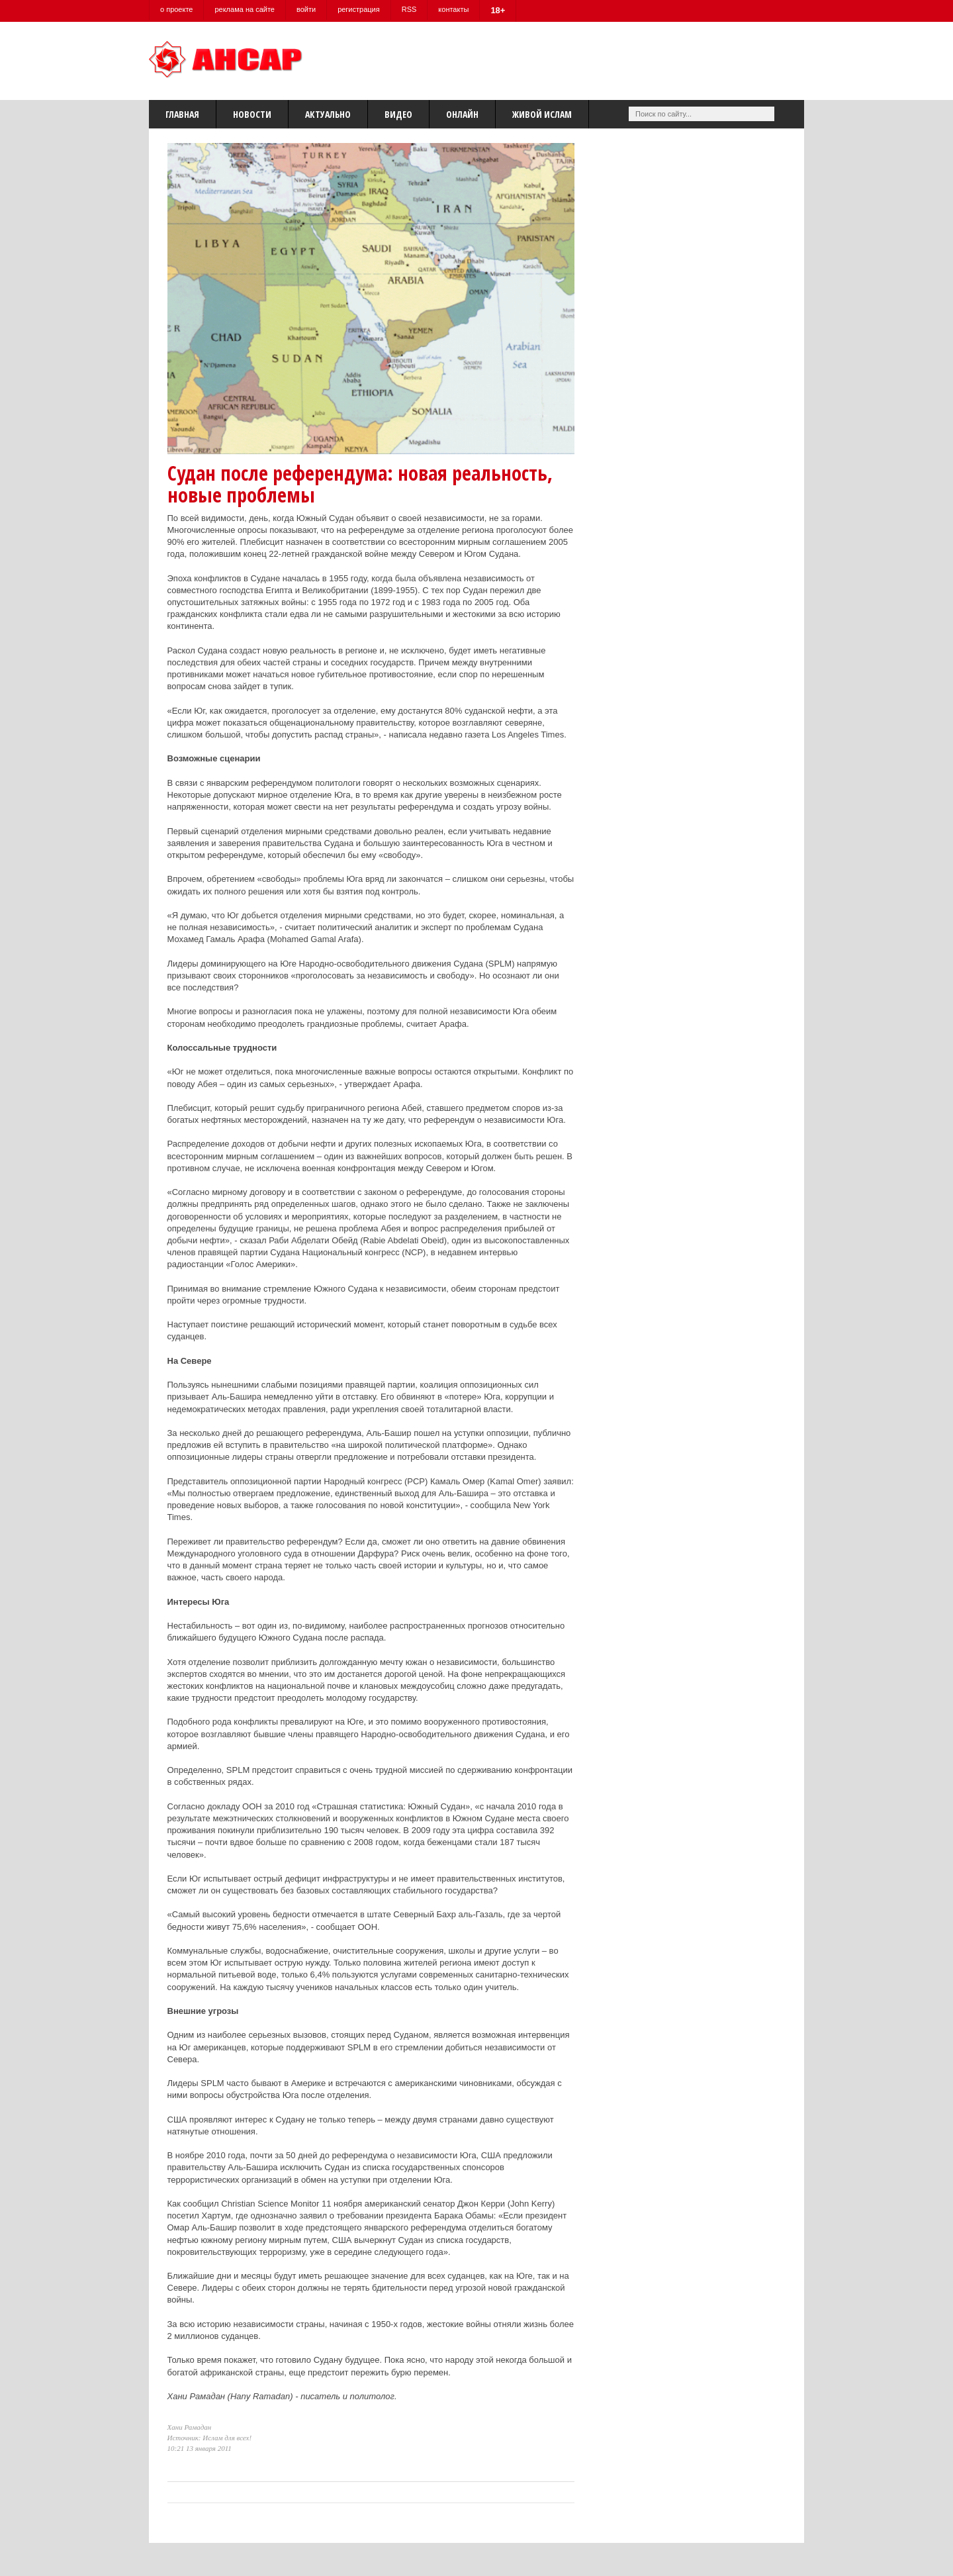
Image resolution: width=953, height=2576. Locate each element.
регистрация (359, 9)
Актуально (328, 114)
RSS (409, 9)
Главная (182, 114)
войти (306, 9)
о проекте (176, 9)
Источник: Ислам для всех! (209, 2438)
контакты (453, 9)
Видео (398, 114)
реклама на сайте (244, 9)
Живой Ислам (542, 114)
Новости (252, 114)
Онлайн (462, 114)
